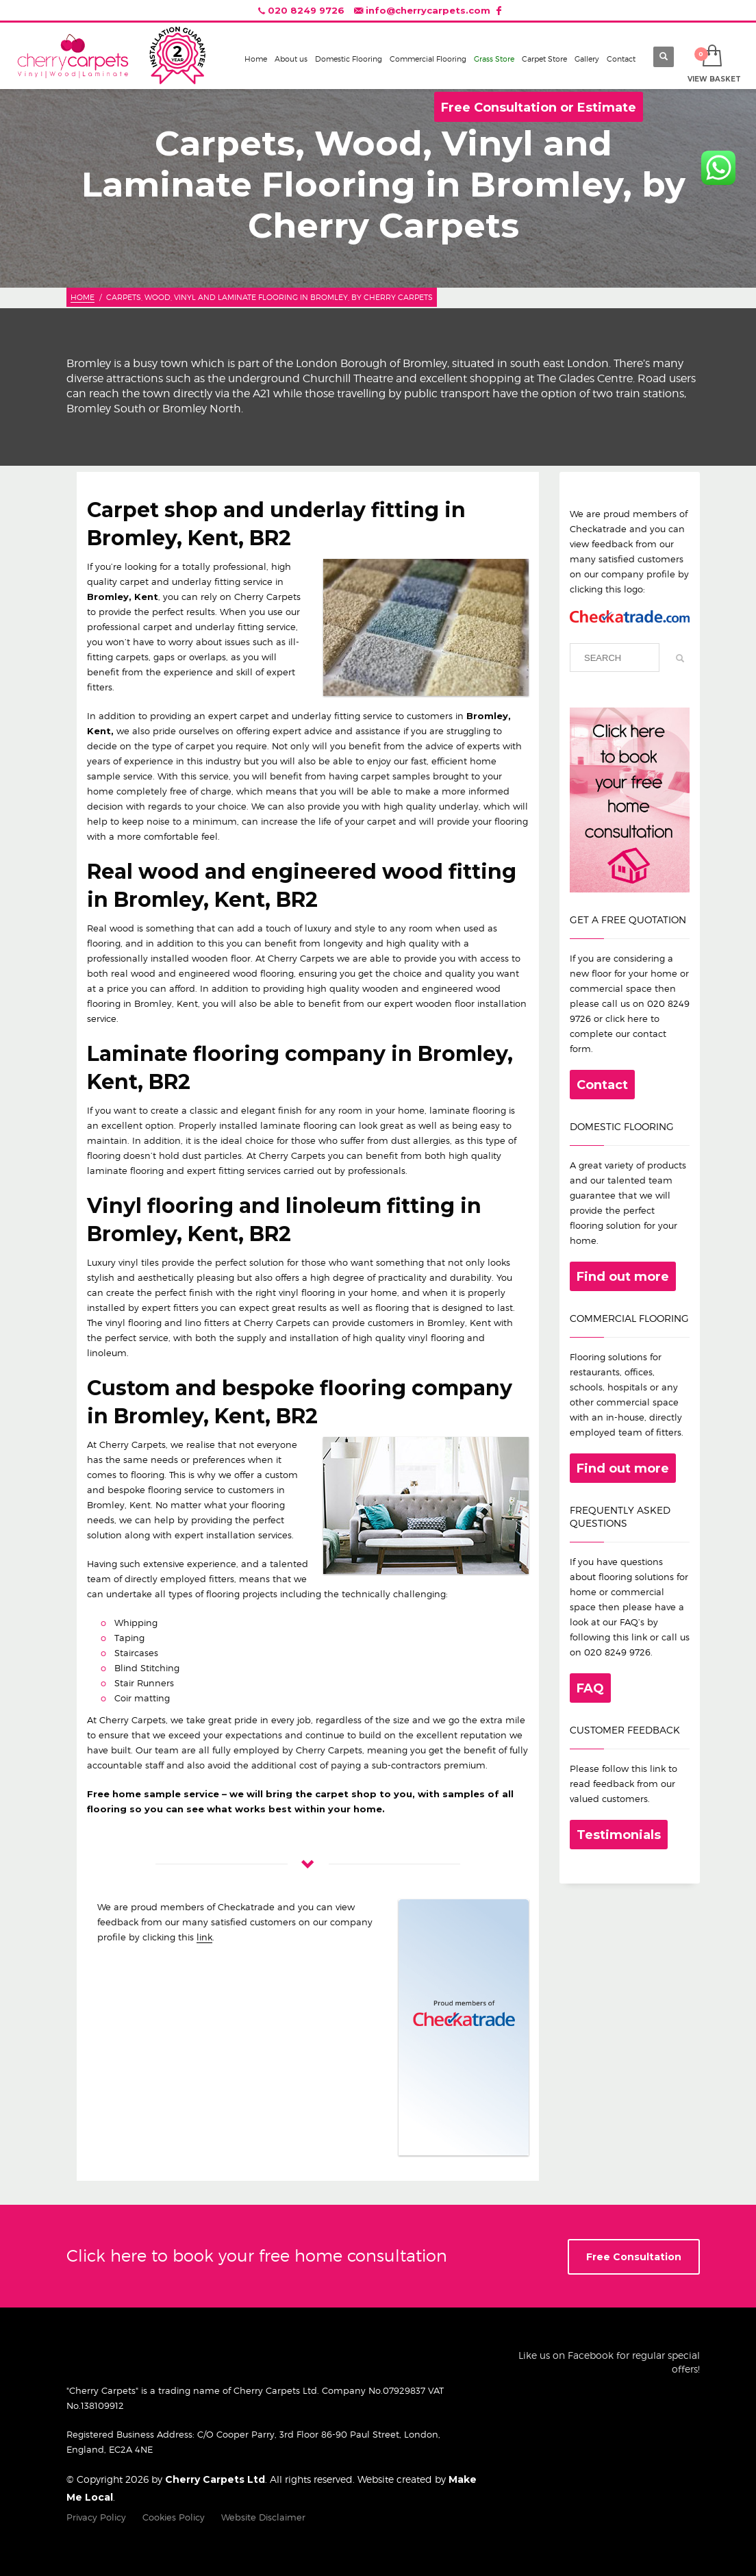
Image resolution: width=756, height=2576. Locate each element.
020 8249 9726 (306, 10)
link (204, 1936)
